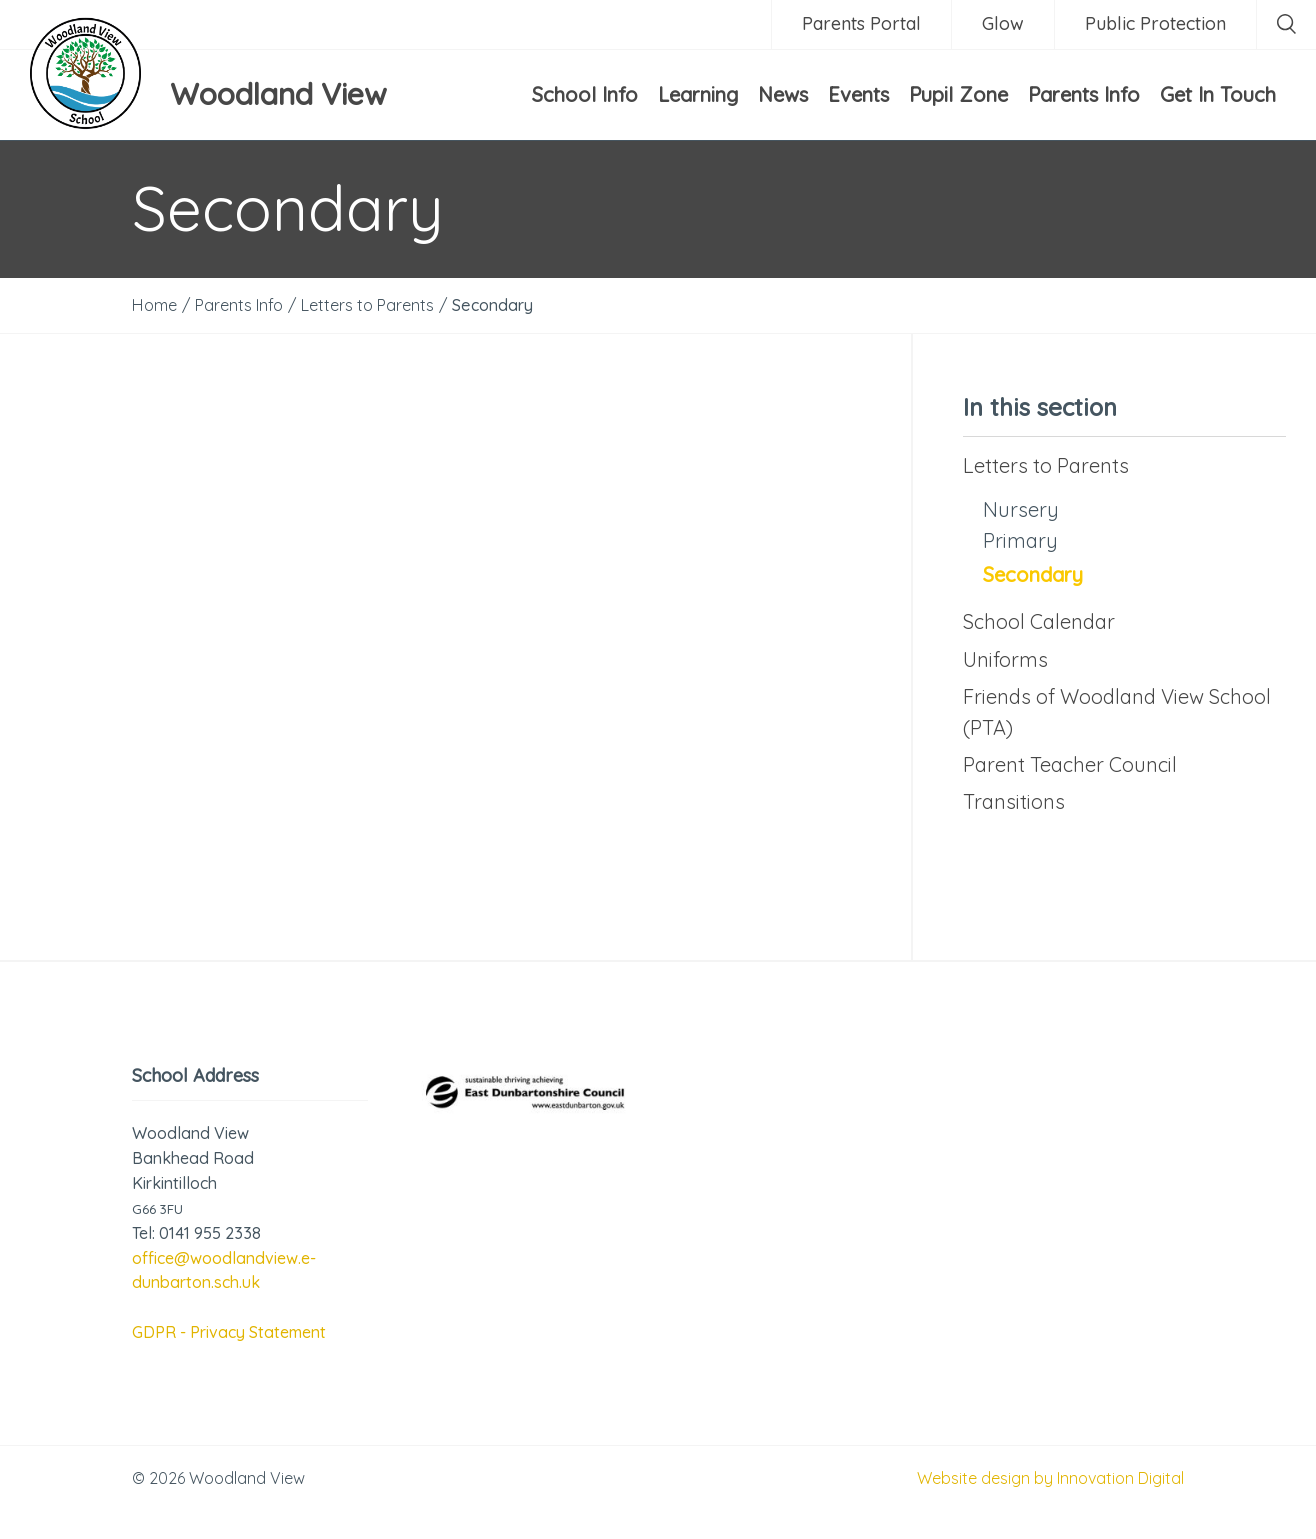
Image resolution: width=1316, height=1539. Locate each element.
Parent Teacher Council (1070, 764)
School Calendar (1039, 621)
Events (858, 94)
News (783, 94)
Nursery (1021, 509)
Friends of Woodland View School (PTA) (1117, 712)
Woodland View (278, 94)
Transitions (1014, 801)
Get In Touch (1218, 94)
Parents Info (1084, 94)
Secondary (1033, 574)
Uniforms (1005, 659)
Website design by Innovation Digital (1050, 1478)
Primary (1020, 540)
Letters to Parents (1046, 465)
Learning (698, 94)
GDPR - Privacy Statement (229, 1332)
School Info (585, 94)
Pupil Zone (958, 94)
